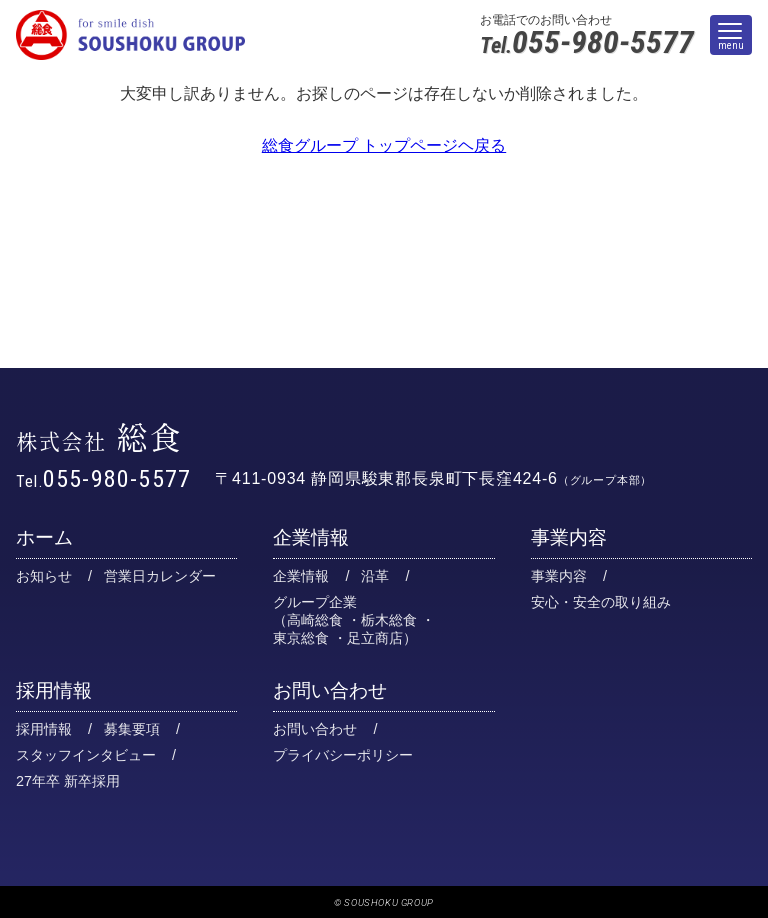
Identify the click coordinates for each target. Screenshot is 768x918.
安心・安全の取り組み (601, 602)
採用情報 (54, 690)
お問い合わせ (330, 690)
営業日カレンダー (160, 576)
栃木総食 (389, 620)
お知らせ (44, 576)
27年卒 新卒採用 (68, 781)
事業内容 (569, 537)
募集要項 (132, 729)
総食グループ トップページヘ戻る (384, 145)
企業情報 (311, 537)
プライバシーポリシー (343, 755)
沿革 (375, 576)
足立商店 (375, 638)
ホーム (44, 537)
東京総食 (301, 638)
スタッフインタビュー (86, 755)
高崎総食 (315, 620)
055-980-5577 (587, 43)
